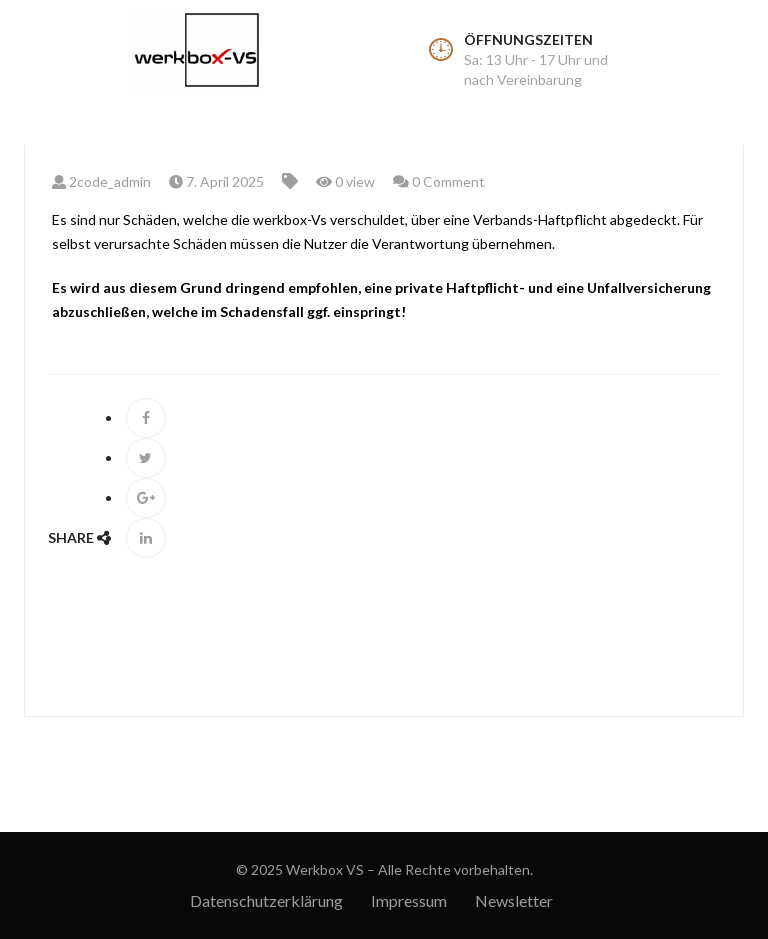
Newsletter (514, 900)
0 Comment (439, 181)
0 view (345, 181)
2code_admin (101, 181)
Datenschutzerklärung (266, 900)
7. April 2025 (216, 181)
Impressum (409, 900)
